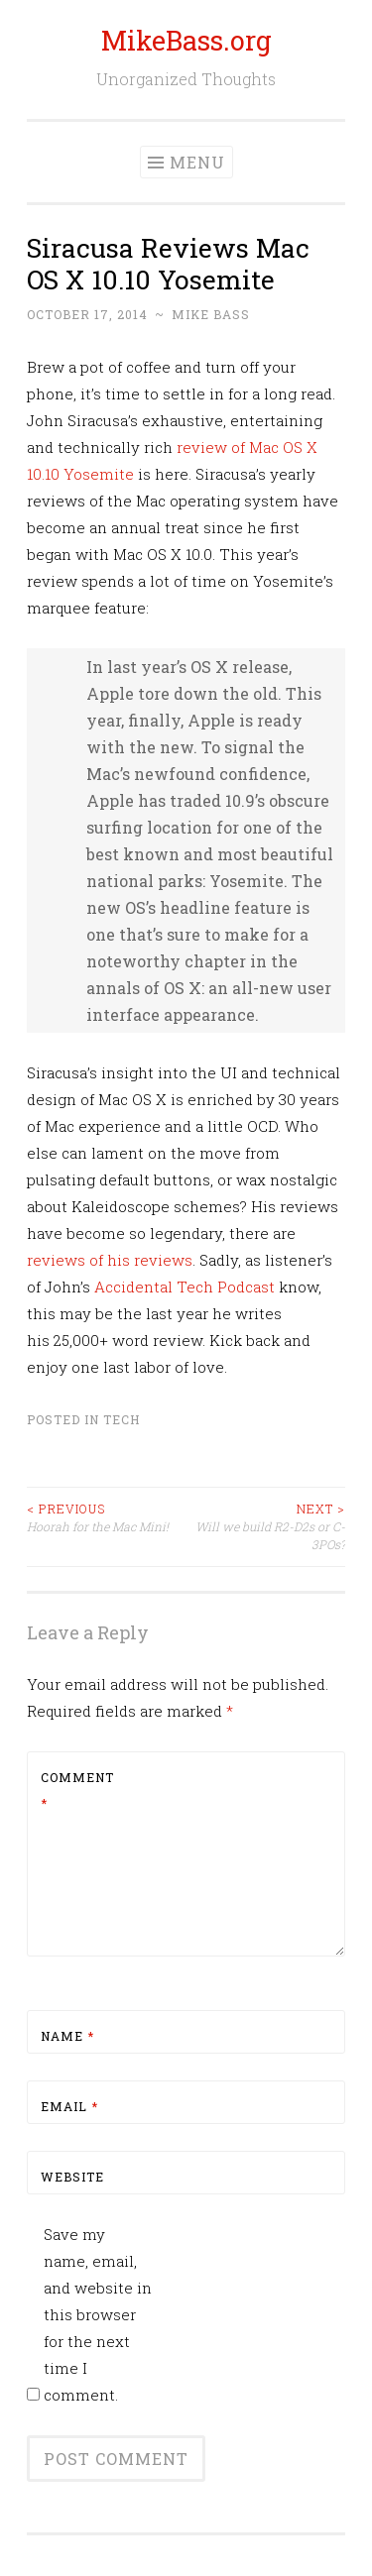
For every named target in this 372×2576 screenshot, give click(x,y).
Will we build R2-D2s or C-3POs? (266, 1526)
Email (69, 2106)
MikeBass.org (186, 40)
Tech (121, 1419)
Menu (197, 162)
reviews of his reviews (109, 1260)
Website (72, 2176)
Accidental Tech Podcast (184, 1286)
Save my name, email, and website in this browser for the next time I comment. (98, 2314)
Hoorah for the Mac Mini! (106, 1517)
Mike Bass (211, 314)
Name (67, 2036)
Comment (77, 1790)
